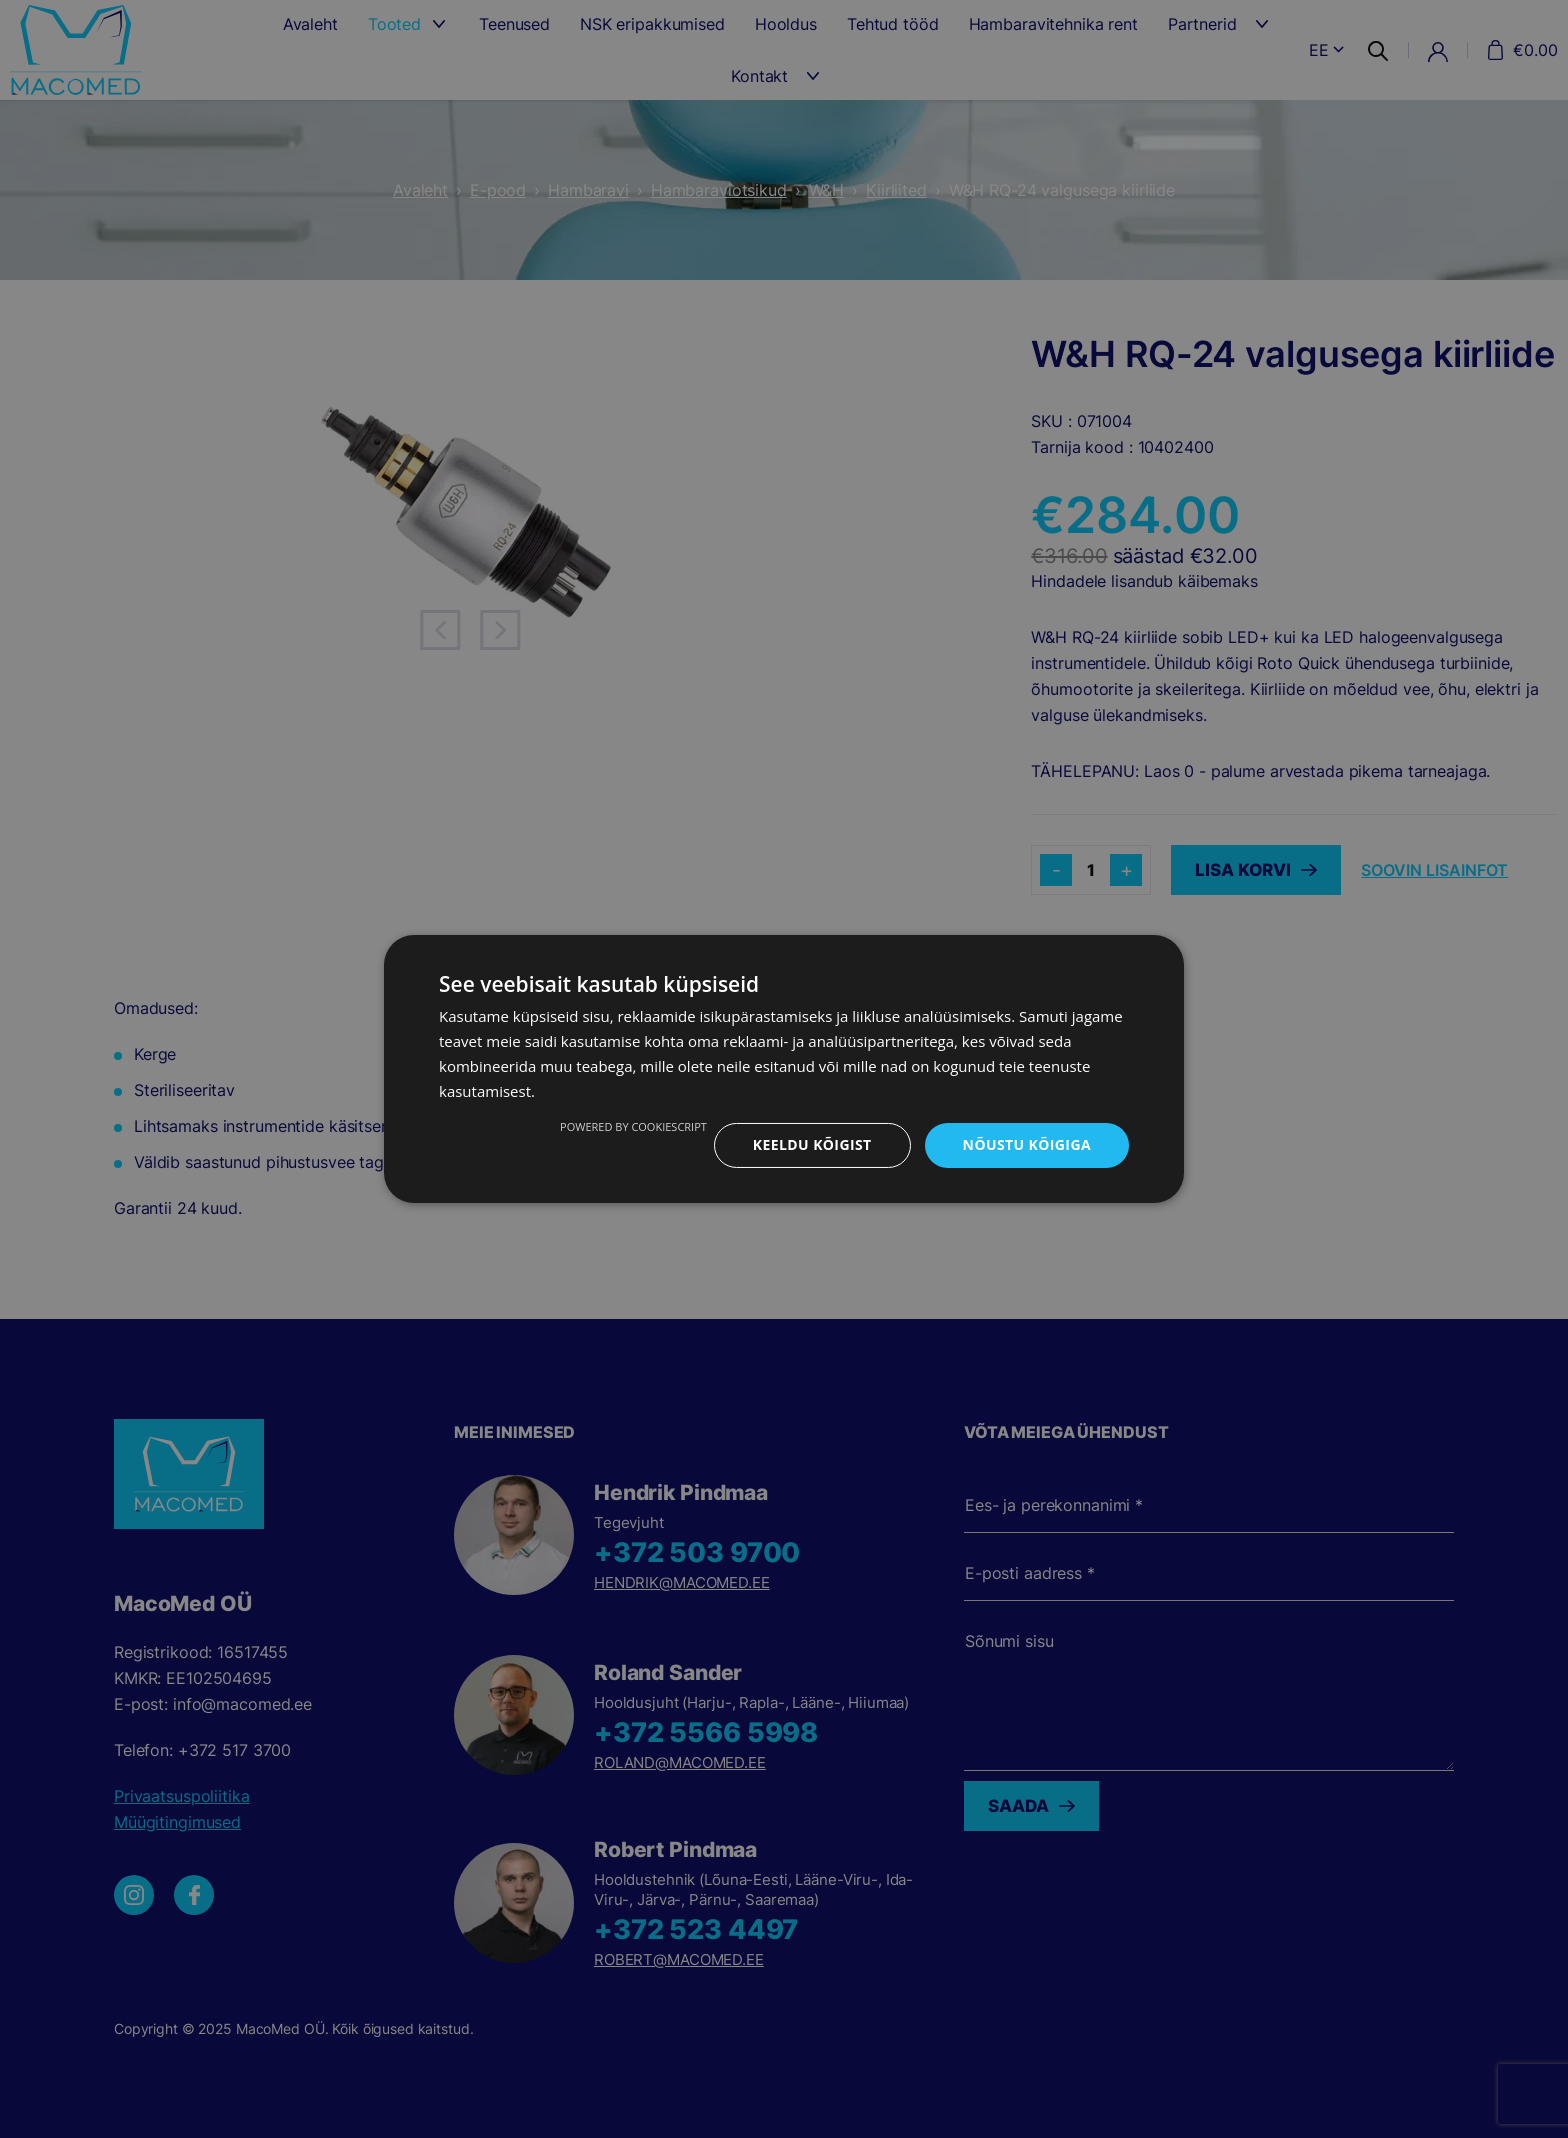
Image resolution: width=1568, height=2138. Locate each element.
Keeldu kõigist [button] (812, 1144)
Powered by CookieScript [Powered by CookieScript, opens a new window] (633, 1126)
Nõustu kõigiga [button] (1027, 1144)
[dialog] (784, 1069)
